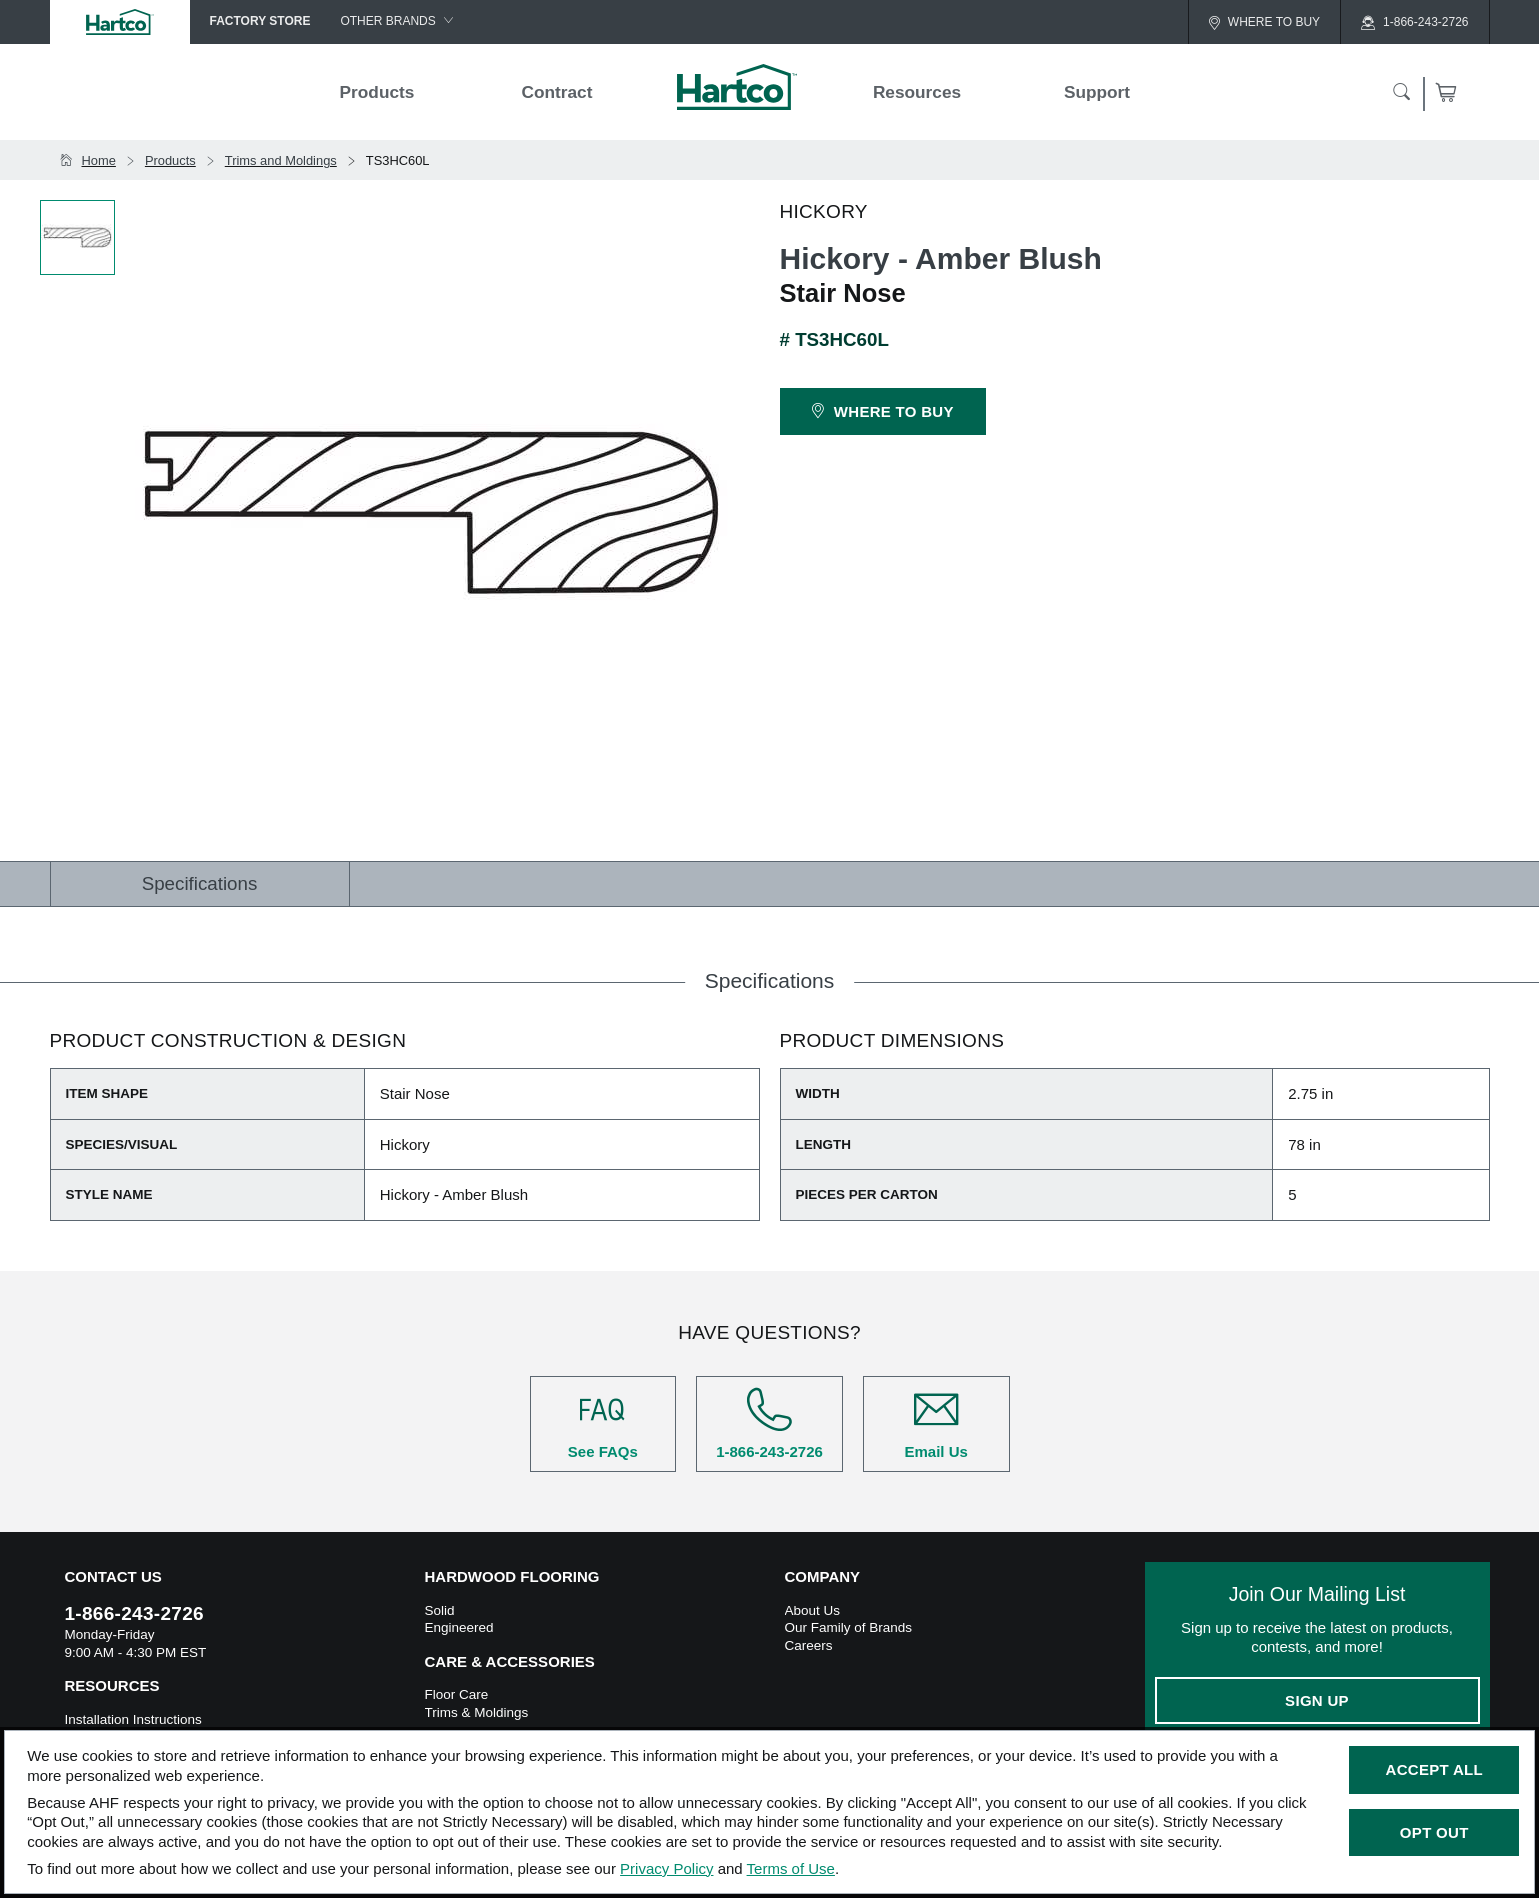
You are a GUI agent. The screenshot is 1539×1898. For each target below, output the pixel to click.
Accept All (1434, 1769)
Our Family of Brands (849, 1627)
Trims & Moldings (477, 1712)
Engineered (459, 1627)
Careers (809, 1645)
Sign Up (1317, 1700)
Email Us (936, 1423)
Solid (440, 1610)
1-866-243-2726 (769, 1423)
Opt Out (1434, 1832)
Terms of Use (791, 1868)
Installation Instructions (133, 1719)
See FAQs (603, 1423)
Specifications (200, 883)
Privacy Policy (666, 1868)
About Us (813, 1610)
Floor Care (457, 1694)
